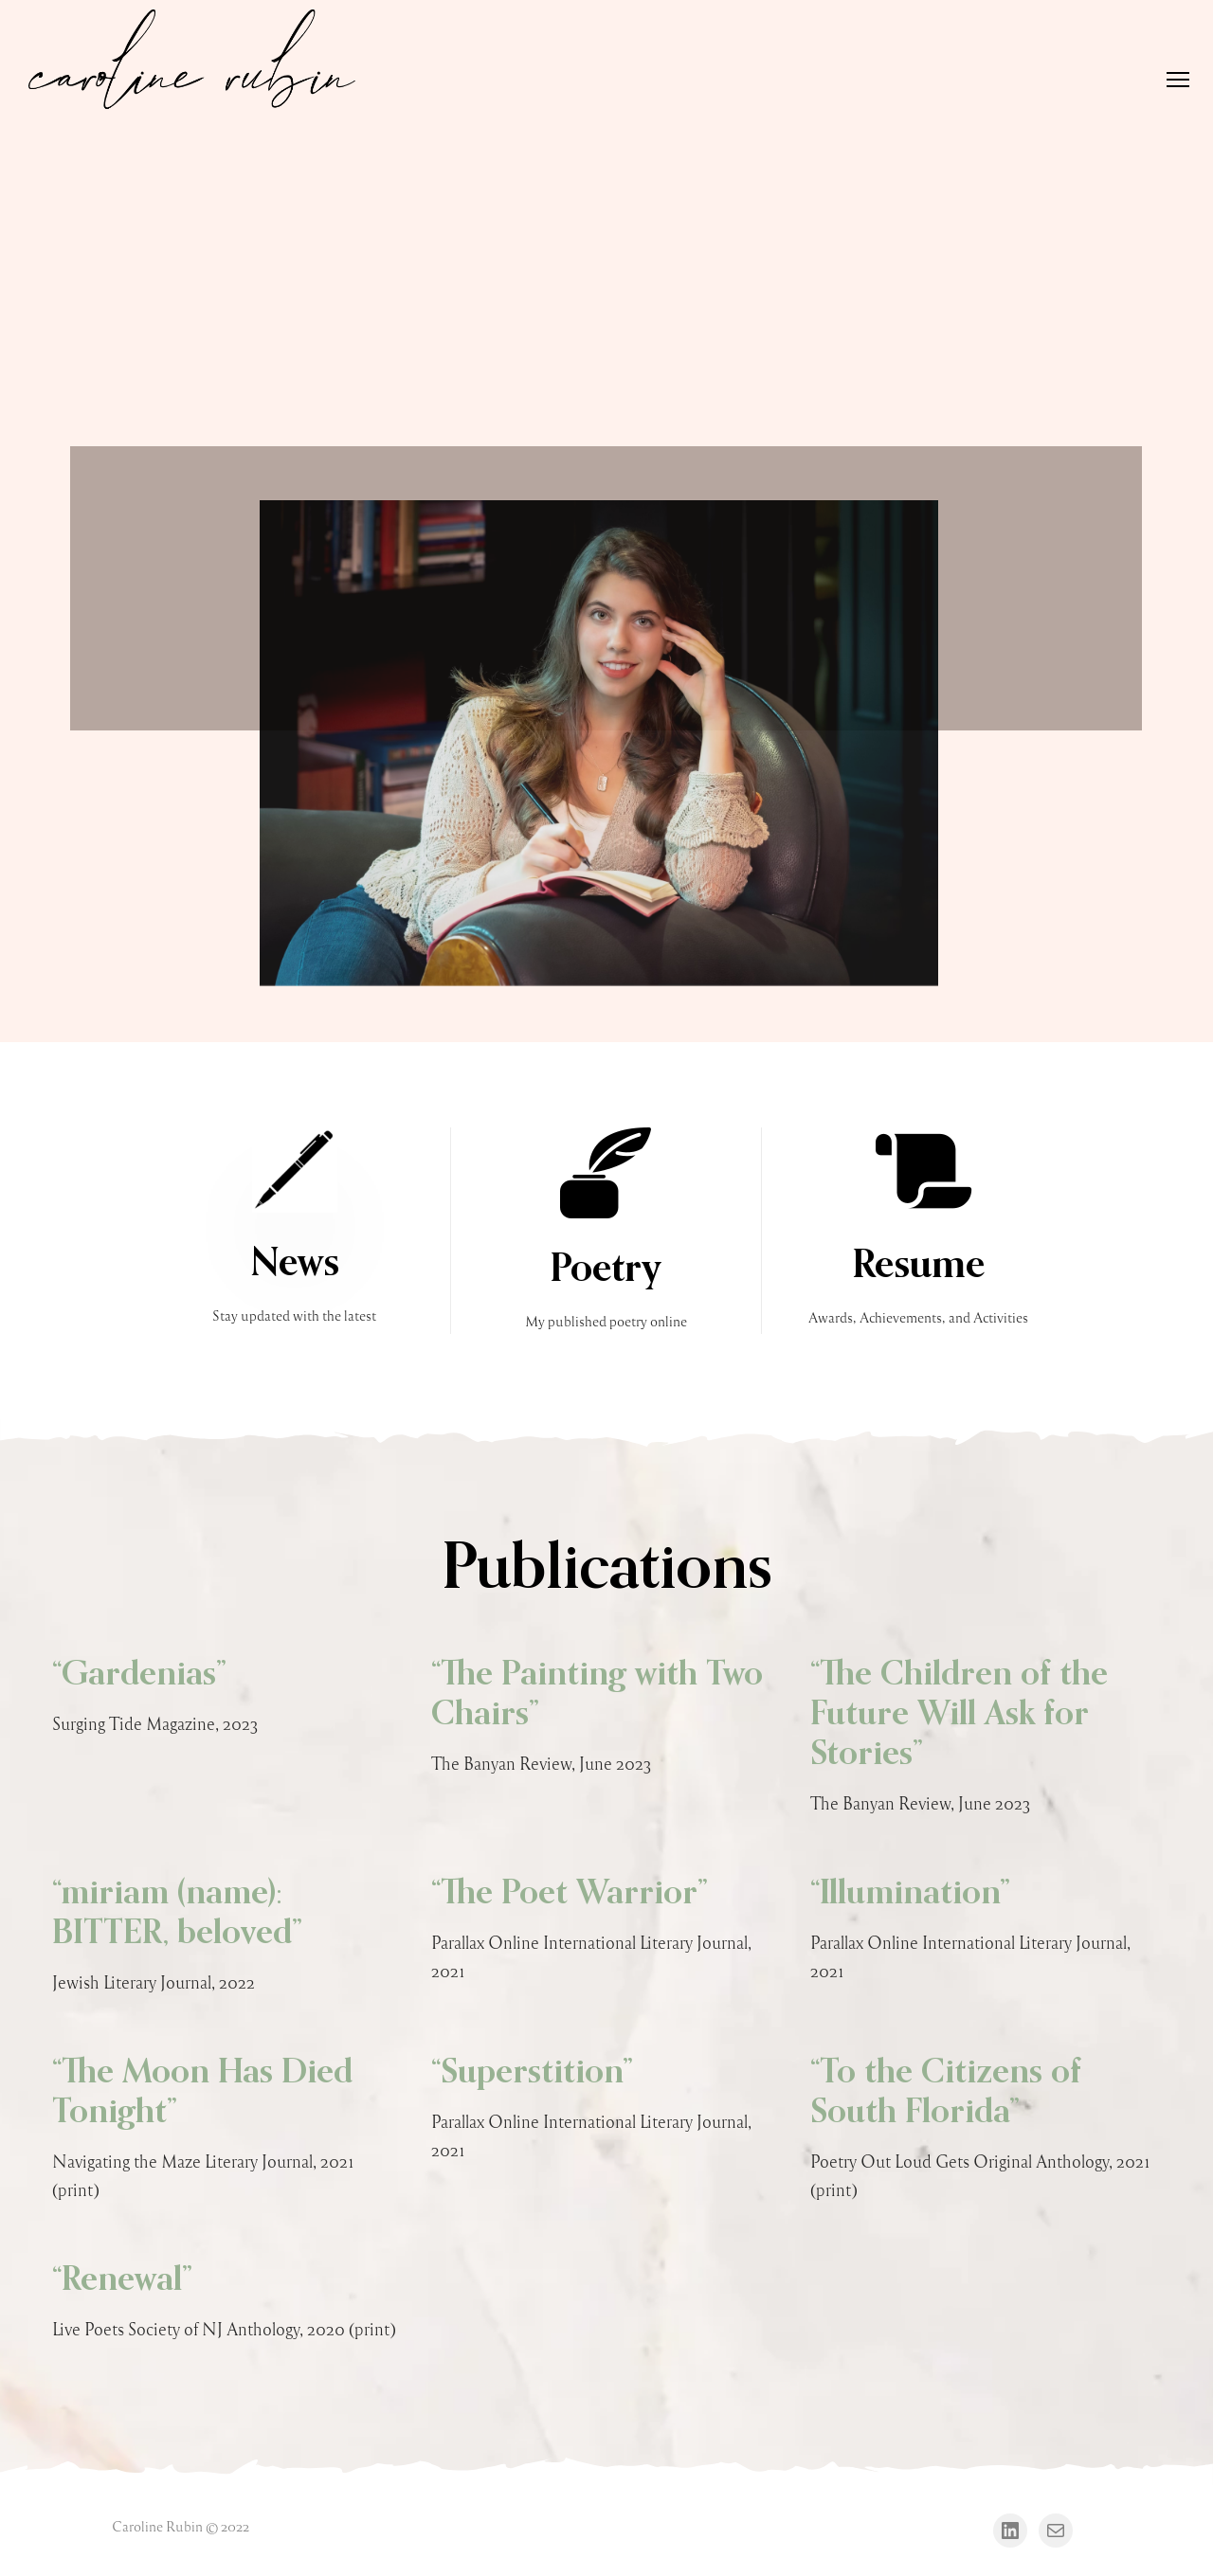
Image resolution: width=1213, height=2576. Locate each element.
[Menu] (1169, 80)
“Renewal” (122, 2280)
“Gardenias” (139, 1675)
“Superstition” (532, 2073)
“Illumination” (910, 1894)
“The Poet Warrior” (569, 1894)
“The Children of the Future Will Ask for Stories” (959, 1715)
